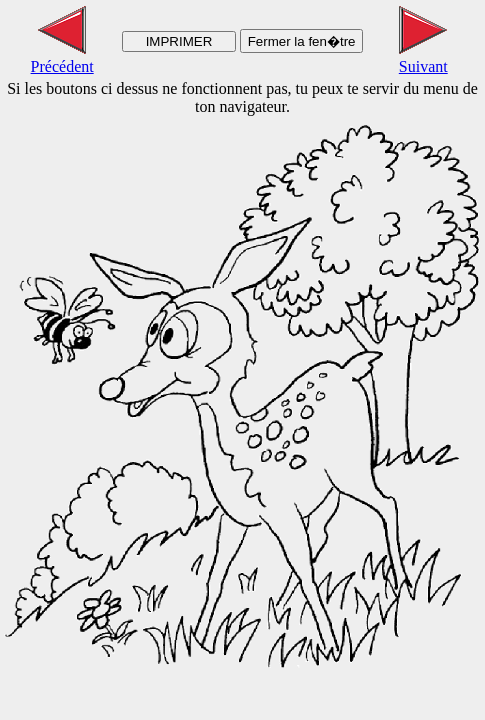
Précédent (62, 57)
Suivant (423, 57)
